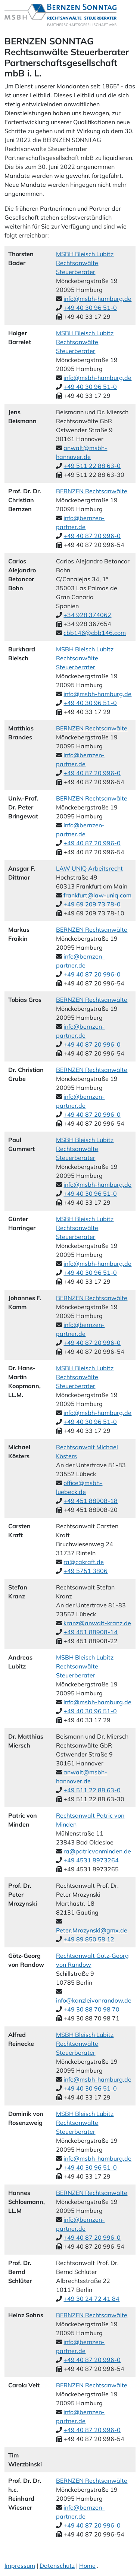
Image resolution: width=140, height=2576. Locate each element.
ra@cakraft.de (83, 1562)
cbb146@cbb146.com (94, 632)
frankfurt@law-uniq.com (97, 895)
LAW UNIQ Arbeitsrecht (89, 868)
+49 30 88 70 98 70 (91, 2009)
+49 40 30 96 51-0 (90, 307)
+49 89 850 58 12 (88, 1939)
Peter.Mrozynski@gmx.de (91, 1930)
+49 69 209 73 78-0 (92, 904)
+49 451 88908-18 (90, 1500)
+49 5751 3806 (85, 1571)
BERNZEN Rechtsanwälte (91, 491)
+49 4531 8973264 (91, 1860)
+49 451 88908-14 (90, 1632)
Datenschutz (57, 2565)
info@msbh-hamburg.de (97, 298)
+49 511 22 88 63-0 (92, 465)
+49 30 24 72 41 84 (91, 2298)
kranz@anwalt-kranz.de (97, 1623)
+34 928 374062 (87, 615)
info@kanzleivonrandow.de (93, 2000)
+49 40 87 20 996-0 (92, 536)
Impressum (19, 2565)
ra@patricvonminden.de (97, 1851)
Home (87, 2565)
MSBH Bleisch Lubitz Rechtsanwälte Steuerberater (84, 263)
